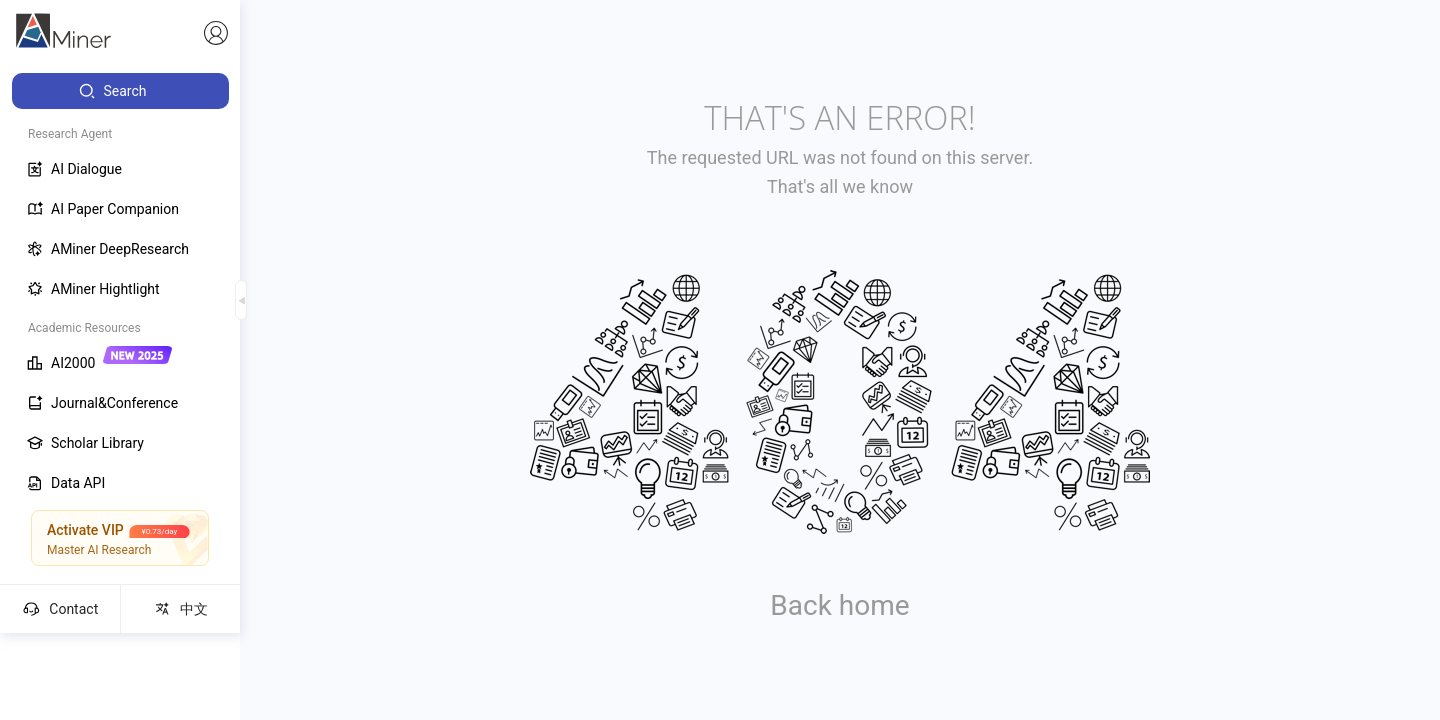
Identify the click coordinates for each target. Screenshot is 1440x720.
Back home (839, 605)
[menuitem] (120, 91)
